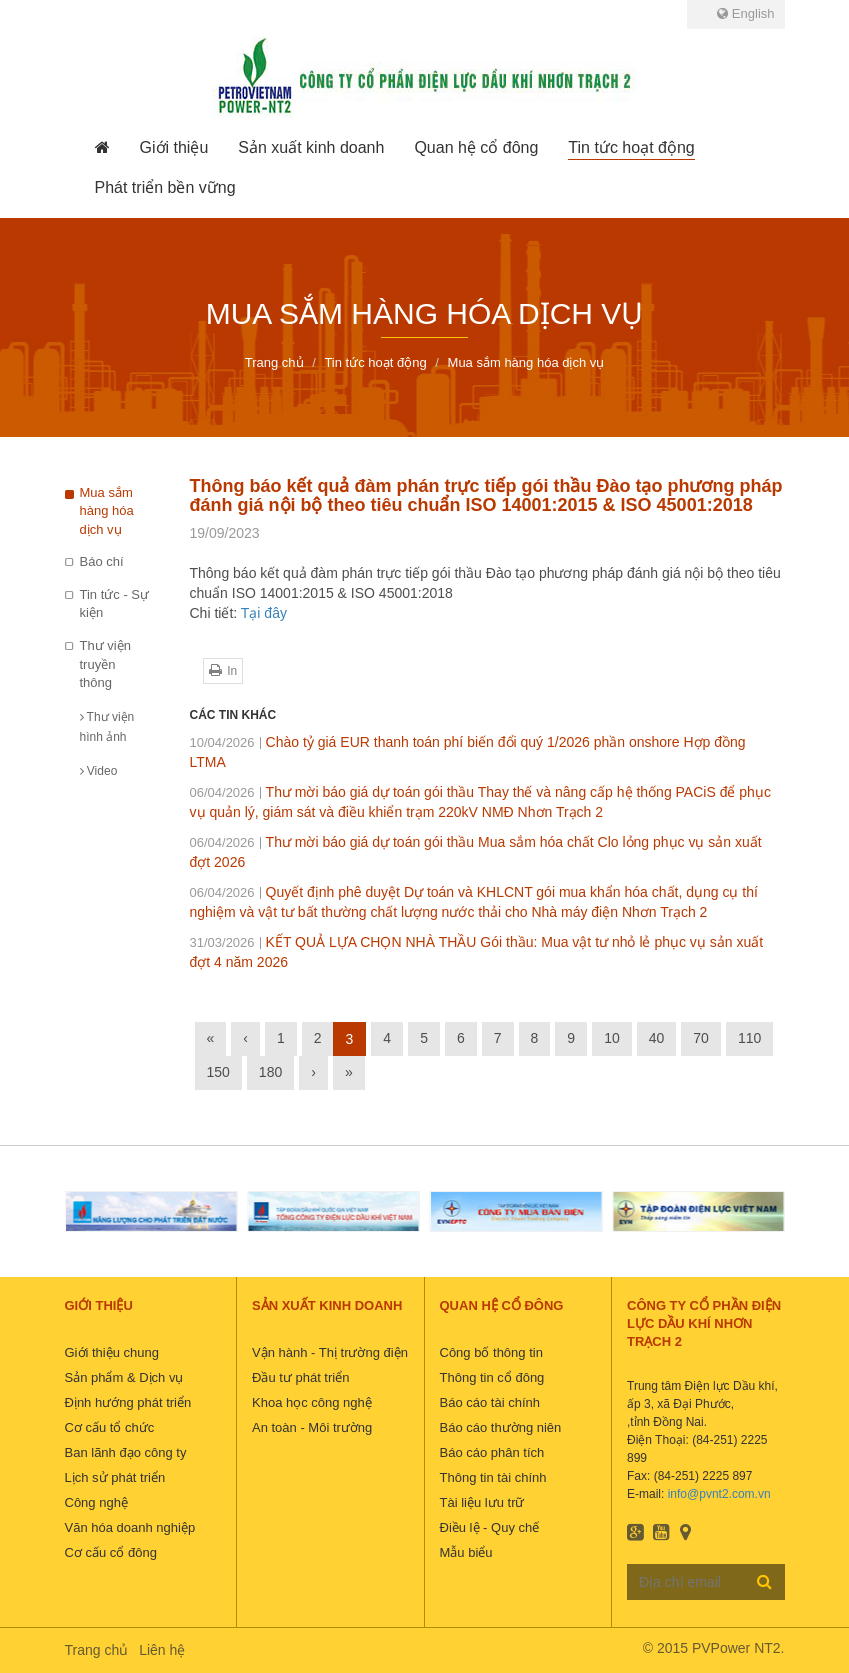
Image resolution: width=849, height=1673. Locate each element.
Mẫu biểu (466, 1552)
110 (749, 1038)
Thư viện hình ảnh (107, 727)
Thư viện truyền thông (105, 664)
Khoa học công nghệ (312, 1402)
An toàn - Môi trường (312, 1427)
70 (701, 1038)
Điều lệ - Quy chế (490, 1527)
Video (99, 771)
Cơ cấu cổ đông (111, 1552)
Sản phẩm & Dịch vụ (124, 1377)
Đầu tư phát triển (300, 1377)
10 (612, 1038)
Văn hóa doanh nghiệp (130, 1527)
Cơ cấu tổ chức (110, 1427)
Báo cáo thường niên (501, 1427)
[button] (174, 148)
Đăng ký (764, 1581)
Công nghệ (96, 1502)
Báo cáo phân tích (492, 1452)
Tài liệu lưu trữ (482, 1502)
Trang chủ (97, 1650)
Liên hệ (162, 1650)
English (745, 13)
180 (270, 1072)
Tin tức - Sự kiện (115, 604)
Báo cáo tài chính (490, 1402)
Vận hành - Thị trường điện (330, 1352)
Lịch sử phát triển (115, 1477)
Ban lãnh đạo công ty (126, 1452)
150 (218, 1072)
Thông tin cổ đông (492, 1377)
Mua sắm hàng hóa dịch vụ (107, 511)
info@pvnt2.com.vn (719, 1494)
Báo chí (102, 561)
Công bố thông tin (491, 1352)
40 (657, 1038)
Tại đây (264, 613)
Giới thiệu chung (112, 1352)
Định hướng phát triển (128, 1402)
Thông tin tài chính (493, 1477)
